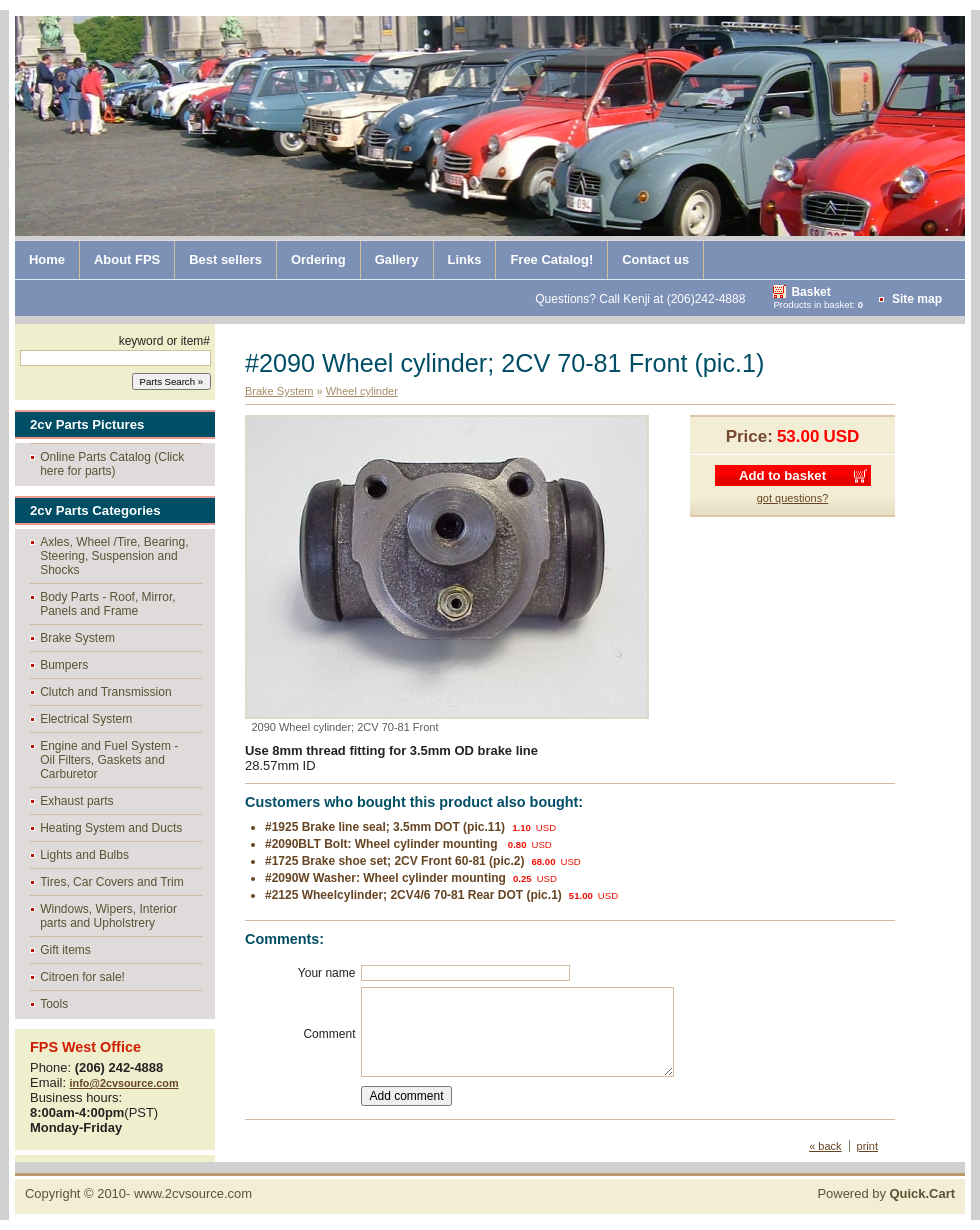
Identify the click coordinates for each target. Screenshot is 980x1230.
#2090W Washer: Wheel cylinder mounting (385, 878)
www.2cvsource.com (193, 1193)
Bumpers (64, 665)
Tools (54, 1004)
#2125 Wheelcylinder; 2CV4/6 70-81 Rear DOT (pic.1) (413, 895)
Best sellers (225, 259)
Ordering (318, 259)
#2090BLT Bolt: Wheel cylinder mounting (383, 844)
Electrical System (86, 719)
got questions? (793, 498)
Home (47, 259)
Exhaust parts (76, 801)
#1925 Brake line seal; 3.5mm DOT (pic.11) (385, 827)
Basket (810, 292)
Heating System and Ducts (111, 828)
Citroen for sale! (82, 977)
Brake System (77, 638)
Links (465, 259)
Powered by (886, 1193)
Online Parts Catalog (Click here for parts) (112, 464)
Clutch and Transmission (105, 692)
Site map (917, 299)
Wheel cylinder (362, 391)
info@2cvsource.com (124, 1083)
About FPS (127, 259)
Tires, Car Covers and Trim (112, 882)
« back (825, 1146)
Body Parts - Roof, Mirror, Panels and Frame (107, 604)
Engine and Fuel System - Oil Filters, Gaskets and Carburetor (109, 760)
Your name (327, 973)
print (867, 1146)
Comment (329, 1034)
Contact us (655, 259)
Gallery (397, 259)
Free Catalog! (551, 259)
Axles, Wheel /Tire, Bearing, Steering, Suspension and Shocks (114, 556)
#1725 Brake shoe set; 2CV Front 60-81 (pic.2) (394, 861)
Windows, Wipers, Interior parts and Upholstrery (108, 916)
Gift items (65, 950)
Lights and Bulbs (84, 855)
